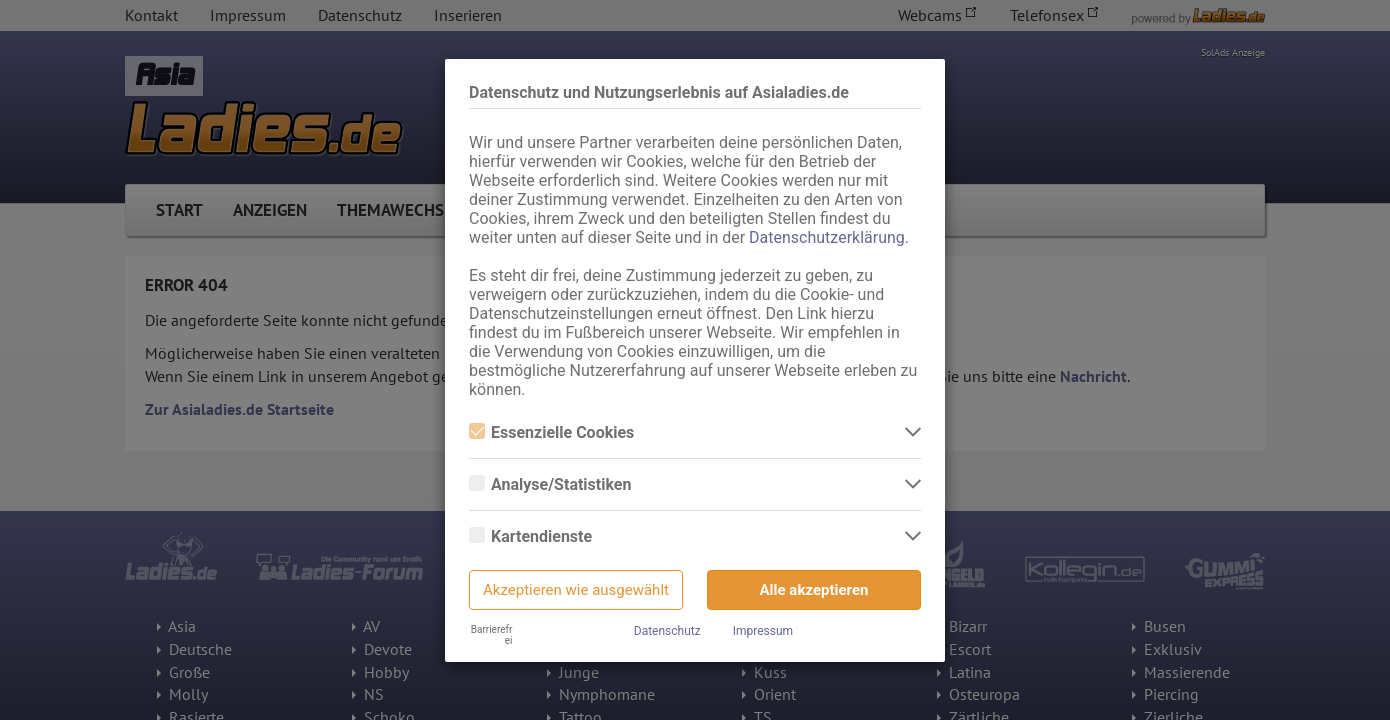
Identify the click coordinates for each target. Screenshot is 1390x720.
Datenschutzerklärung (827, 237)
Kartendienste (530, 536)
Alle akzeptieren (814, 590)
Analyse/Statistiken (550, 484)
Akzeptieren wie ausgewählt (576, 590)
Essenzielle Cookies (551, 432)
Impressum (763, 631)
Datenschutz (667, 631)
